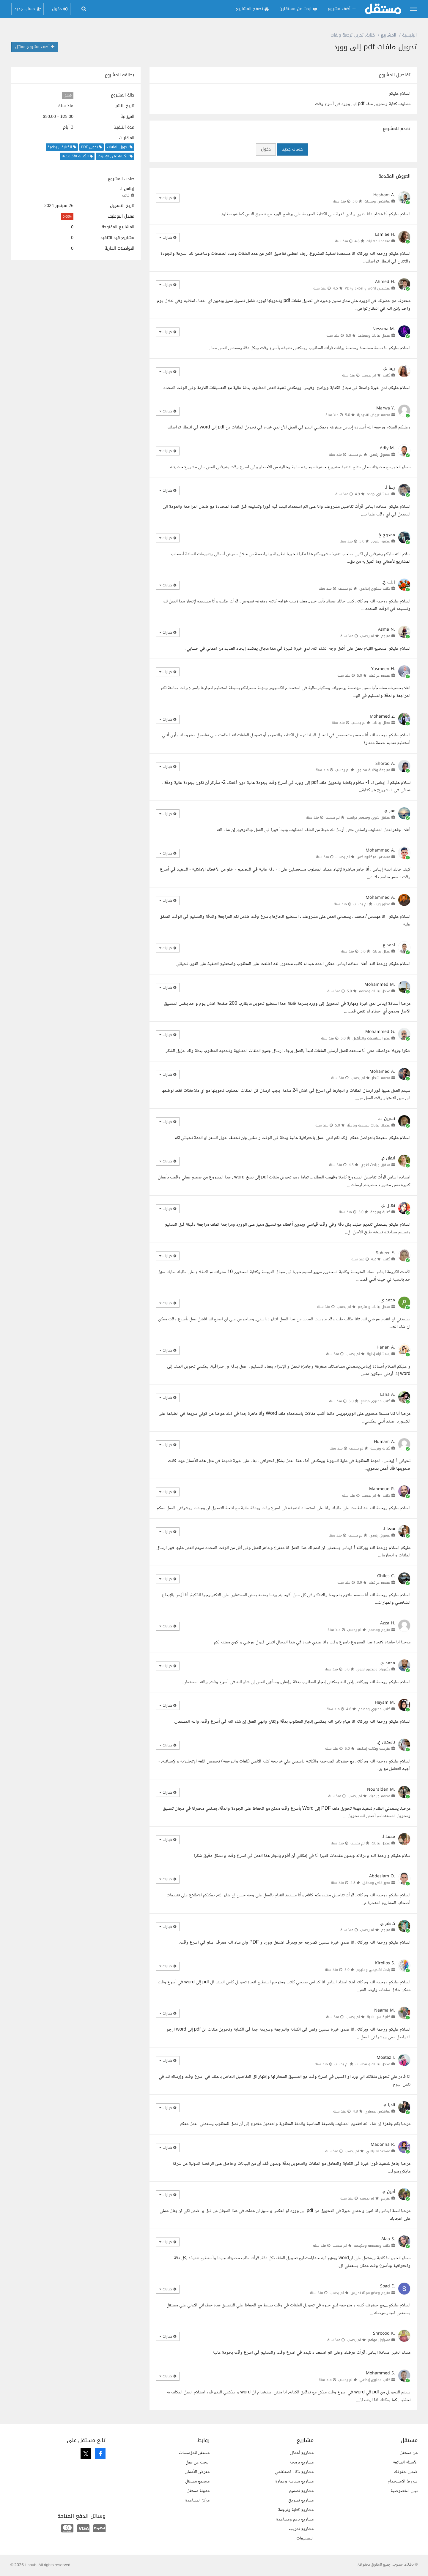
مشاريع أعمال (302, 2453)
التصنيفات (305, 2538)
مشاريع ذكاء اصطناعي (294, 2472)
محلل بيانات (381, 722)
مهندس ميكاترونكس (373, 857)
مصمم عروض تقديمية (373, 415)
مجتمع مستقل (197, 2481)
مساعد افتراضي (378, 2151)
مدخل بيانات (381, 1843)
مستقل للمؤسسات (194, 2453)
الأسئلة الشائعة (405, 2462)
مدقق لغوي (380, 541)
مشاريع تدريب (301, 2529)
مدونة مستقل (198, 2491)
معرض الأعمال (197, 2472)
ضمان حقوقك (406, 2472)
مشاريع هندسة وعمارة (294, 2481)
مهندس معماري (377, 2111)
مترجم (385, 636)
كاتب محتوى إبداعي (374, 588)
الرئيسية (409, 35)
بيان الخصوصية (404, 2491)
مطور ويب (382, 904)
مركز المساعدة (197, 2500)
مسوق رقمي (379, 454)
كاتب (126, 195)
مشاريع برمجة (301, 2462)
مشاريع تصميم (301, 2491)
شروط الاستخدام (403, 2481)
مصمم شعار (381, 1078)
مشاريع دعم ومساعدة (295, 2519)
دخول (266, 149)
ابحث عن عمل (197, 2462)
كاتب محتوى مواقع (375, 1401)
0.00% (67, 216)
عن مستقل (409, 2453)
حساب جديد (292, 149)
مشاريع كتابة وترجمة (296, 2510)
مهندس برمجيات (377, 201)
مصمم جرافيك (379, 675)
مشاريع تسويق (301, 2500)
